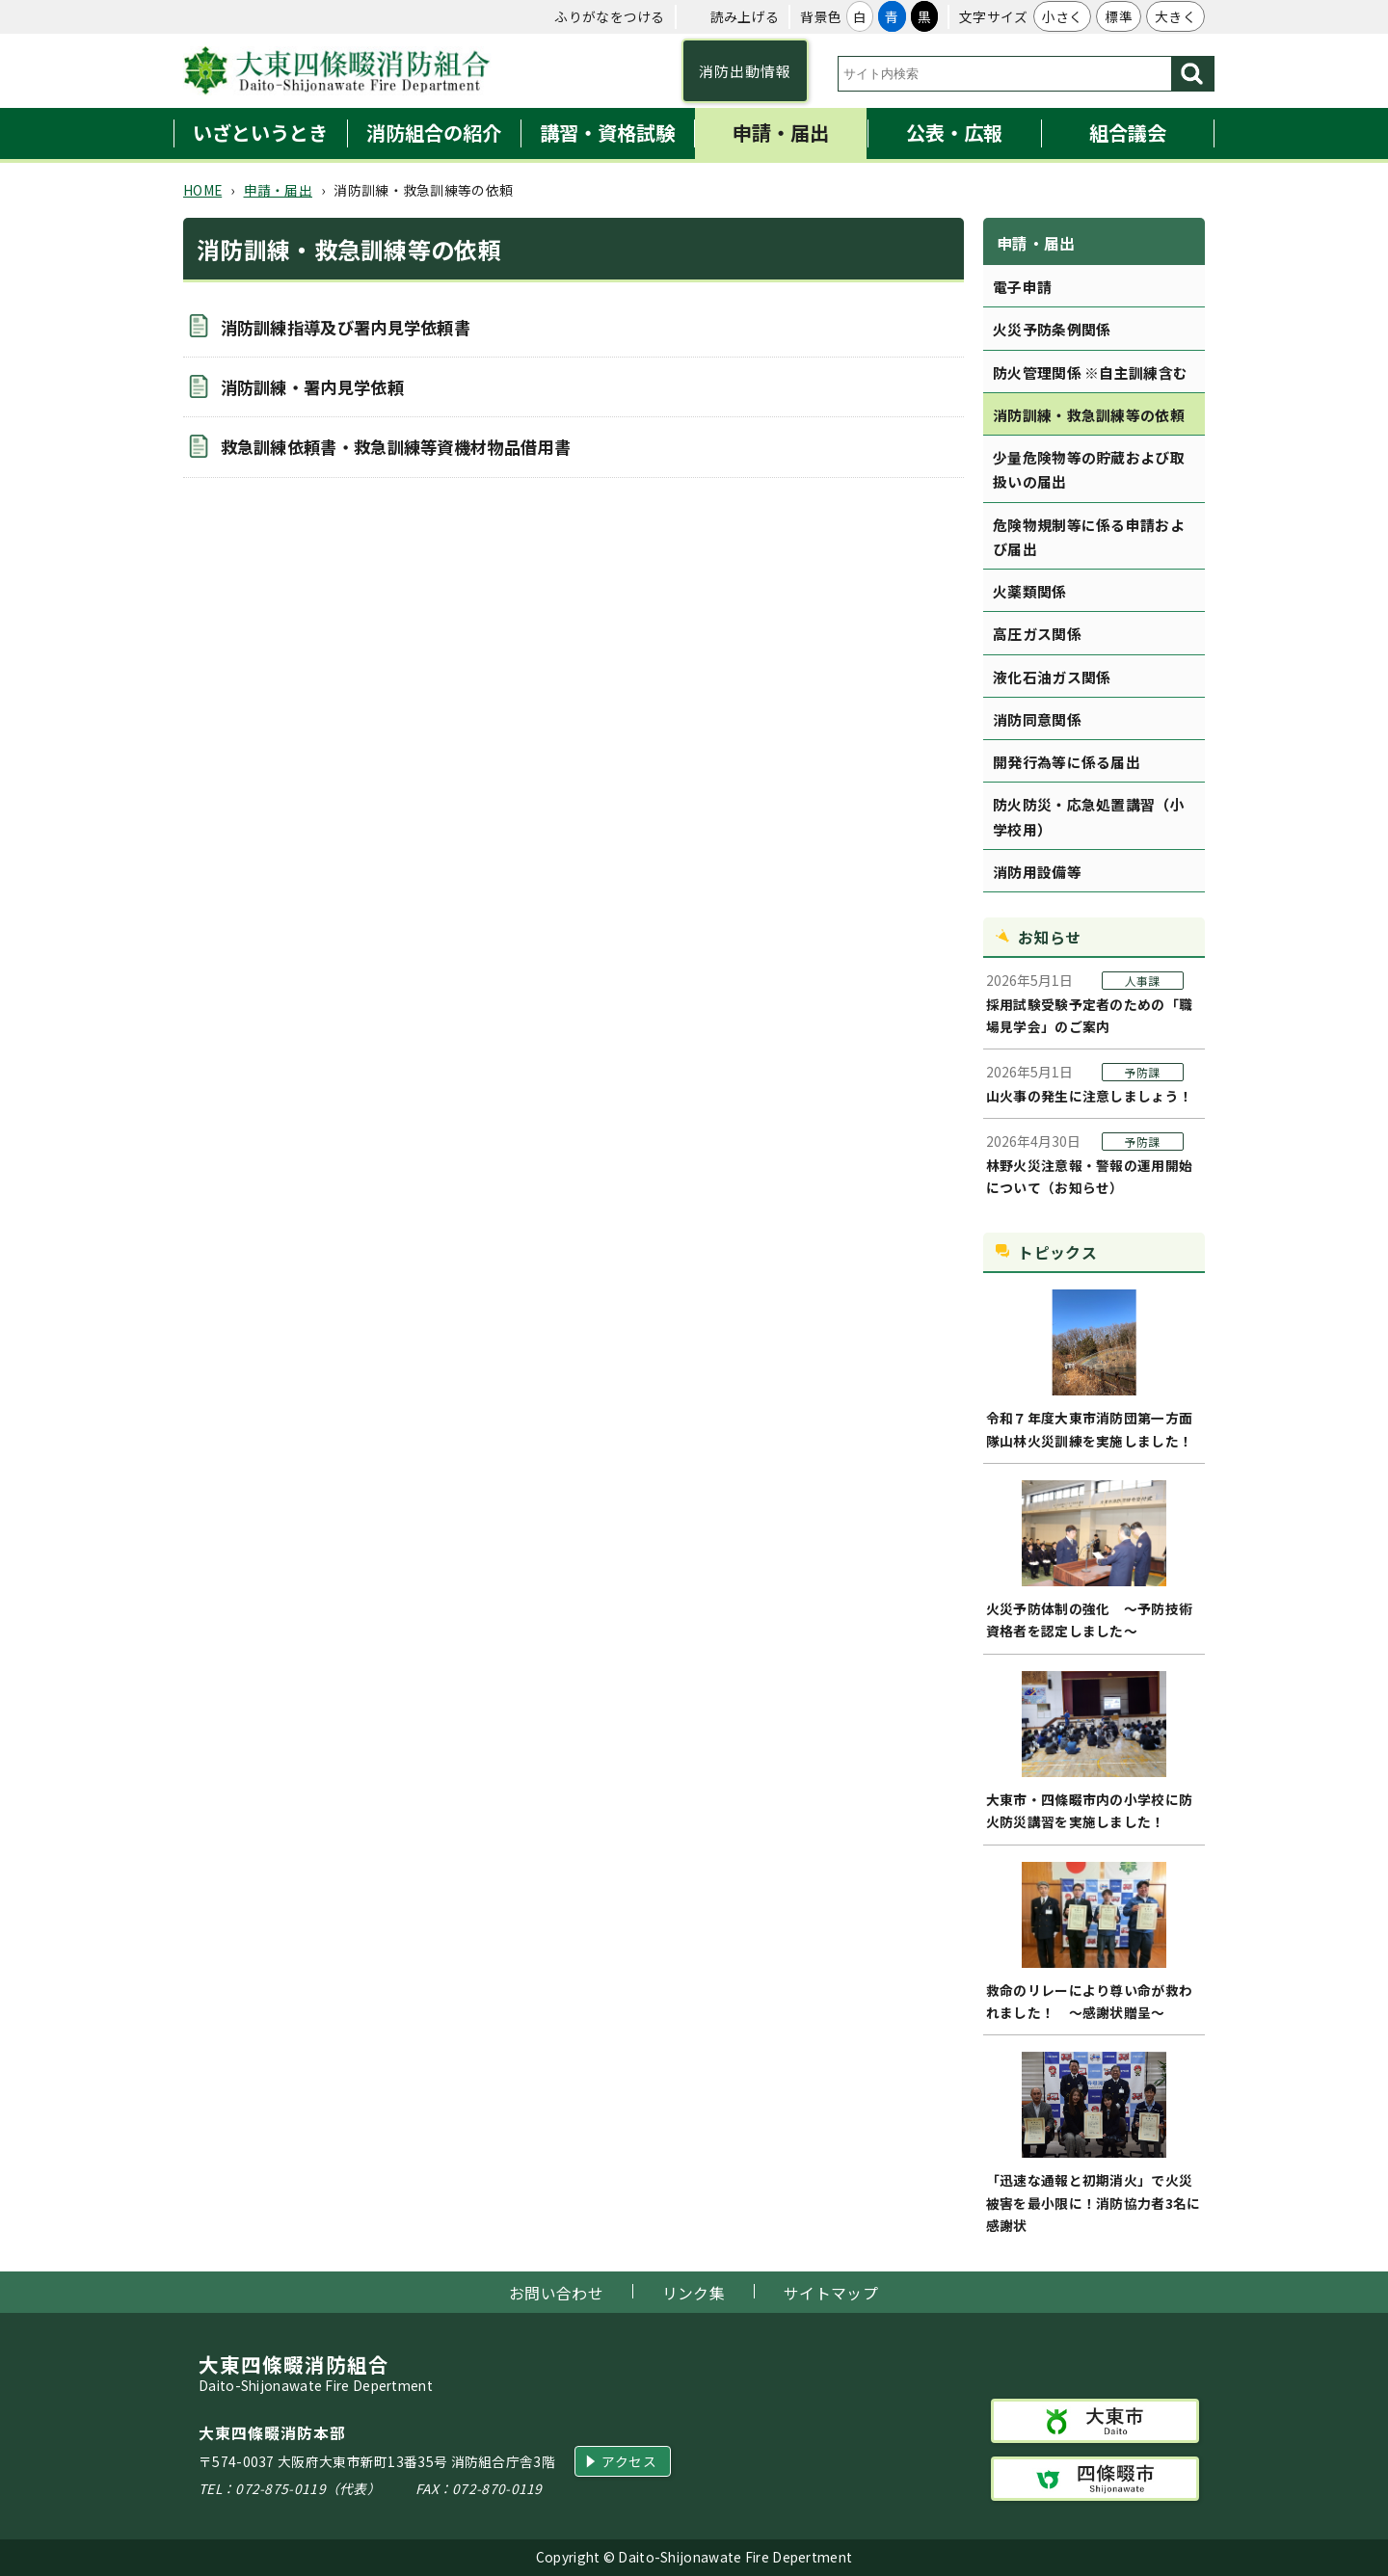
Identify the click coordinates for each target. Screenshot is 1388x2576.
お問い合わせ (556, 2293)
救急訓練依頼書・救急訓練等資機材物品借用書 (396, 447)
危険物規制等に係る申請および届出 (1089, 537)
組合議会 (1127, 132)
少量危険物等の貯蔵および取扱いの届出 (1089, 469)
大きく (1175, 16)
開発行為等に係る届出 (1066, 762)
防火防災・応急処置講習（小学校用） (1089, 816)
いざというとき (260, 132)
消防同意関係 (1037, 719)
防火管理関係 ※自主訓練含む (1090, 372)
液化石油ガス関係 (1051, 677)
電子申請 (1022, 287)
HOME (202, 189)
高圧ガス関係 (1037, 634)
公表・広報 (954, 132)
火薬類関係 (1030, 591)
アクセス (628, 2461)
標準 (1119, 16)
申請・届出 (781, 132)
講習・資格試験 (607, 132)
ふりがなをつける (609, 16)
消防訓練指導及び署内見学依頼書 (346, 327)
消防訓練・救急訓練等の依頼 (1089, 415)
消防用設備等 (1037, 872)
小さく (1062, 16)
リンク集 (693, 2293)
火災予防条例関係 (1051, 329)
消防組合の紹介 (433, 132)
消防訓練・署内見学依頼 (312, 387)
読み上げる (745, 16)
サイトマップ (831, 2293)
